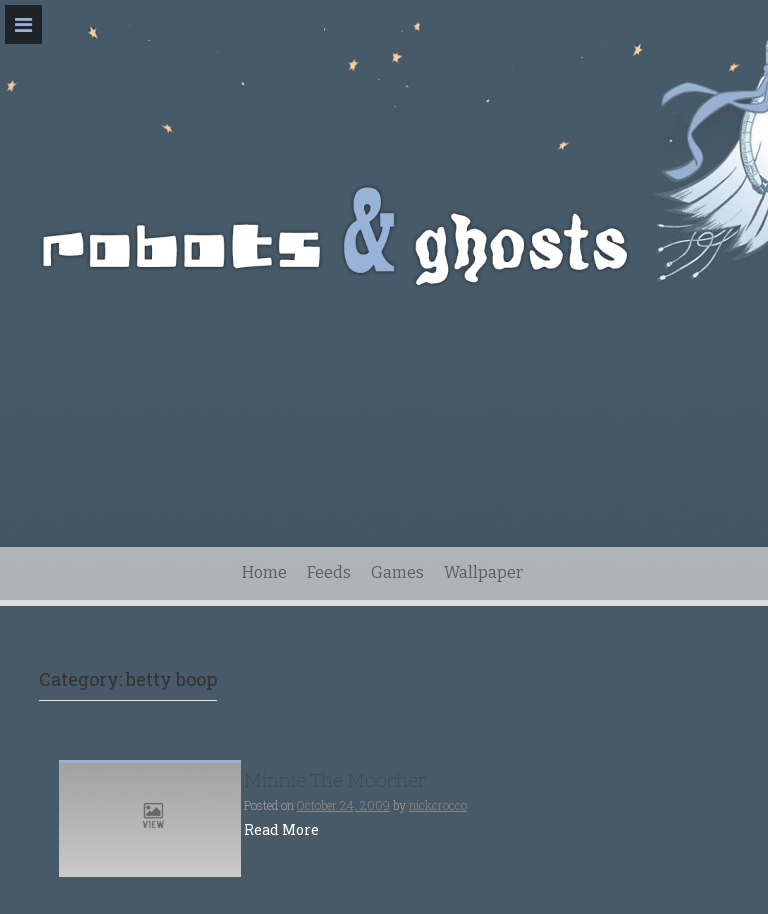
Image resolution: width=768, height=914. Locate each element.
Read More (281, 829)
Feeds (329, 572)
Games (397, 572)
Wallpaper (483, 572)
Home (264, 572)
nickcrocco (438, 805)
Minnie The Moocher (335, 780)
